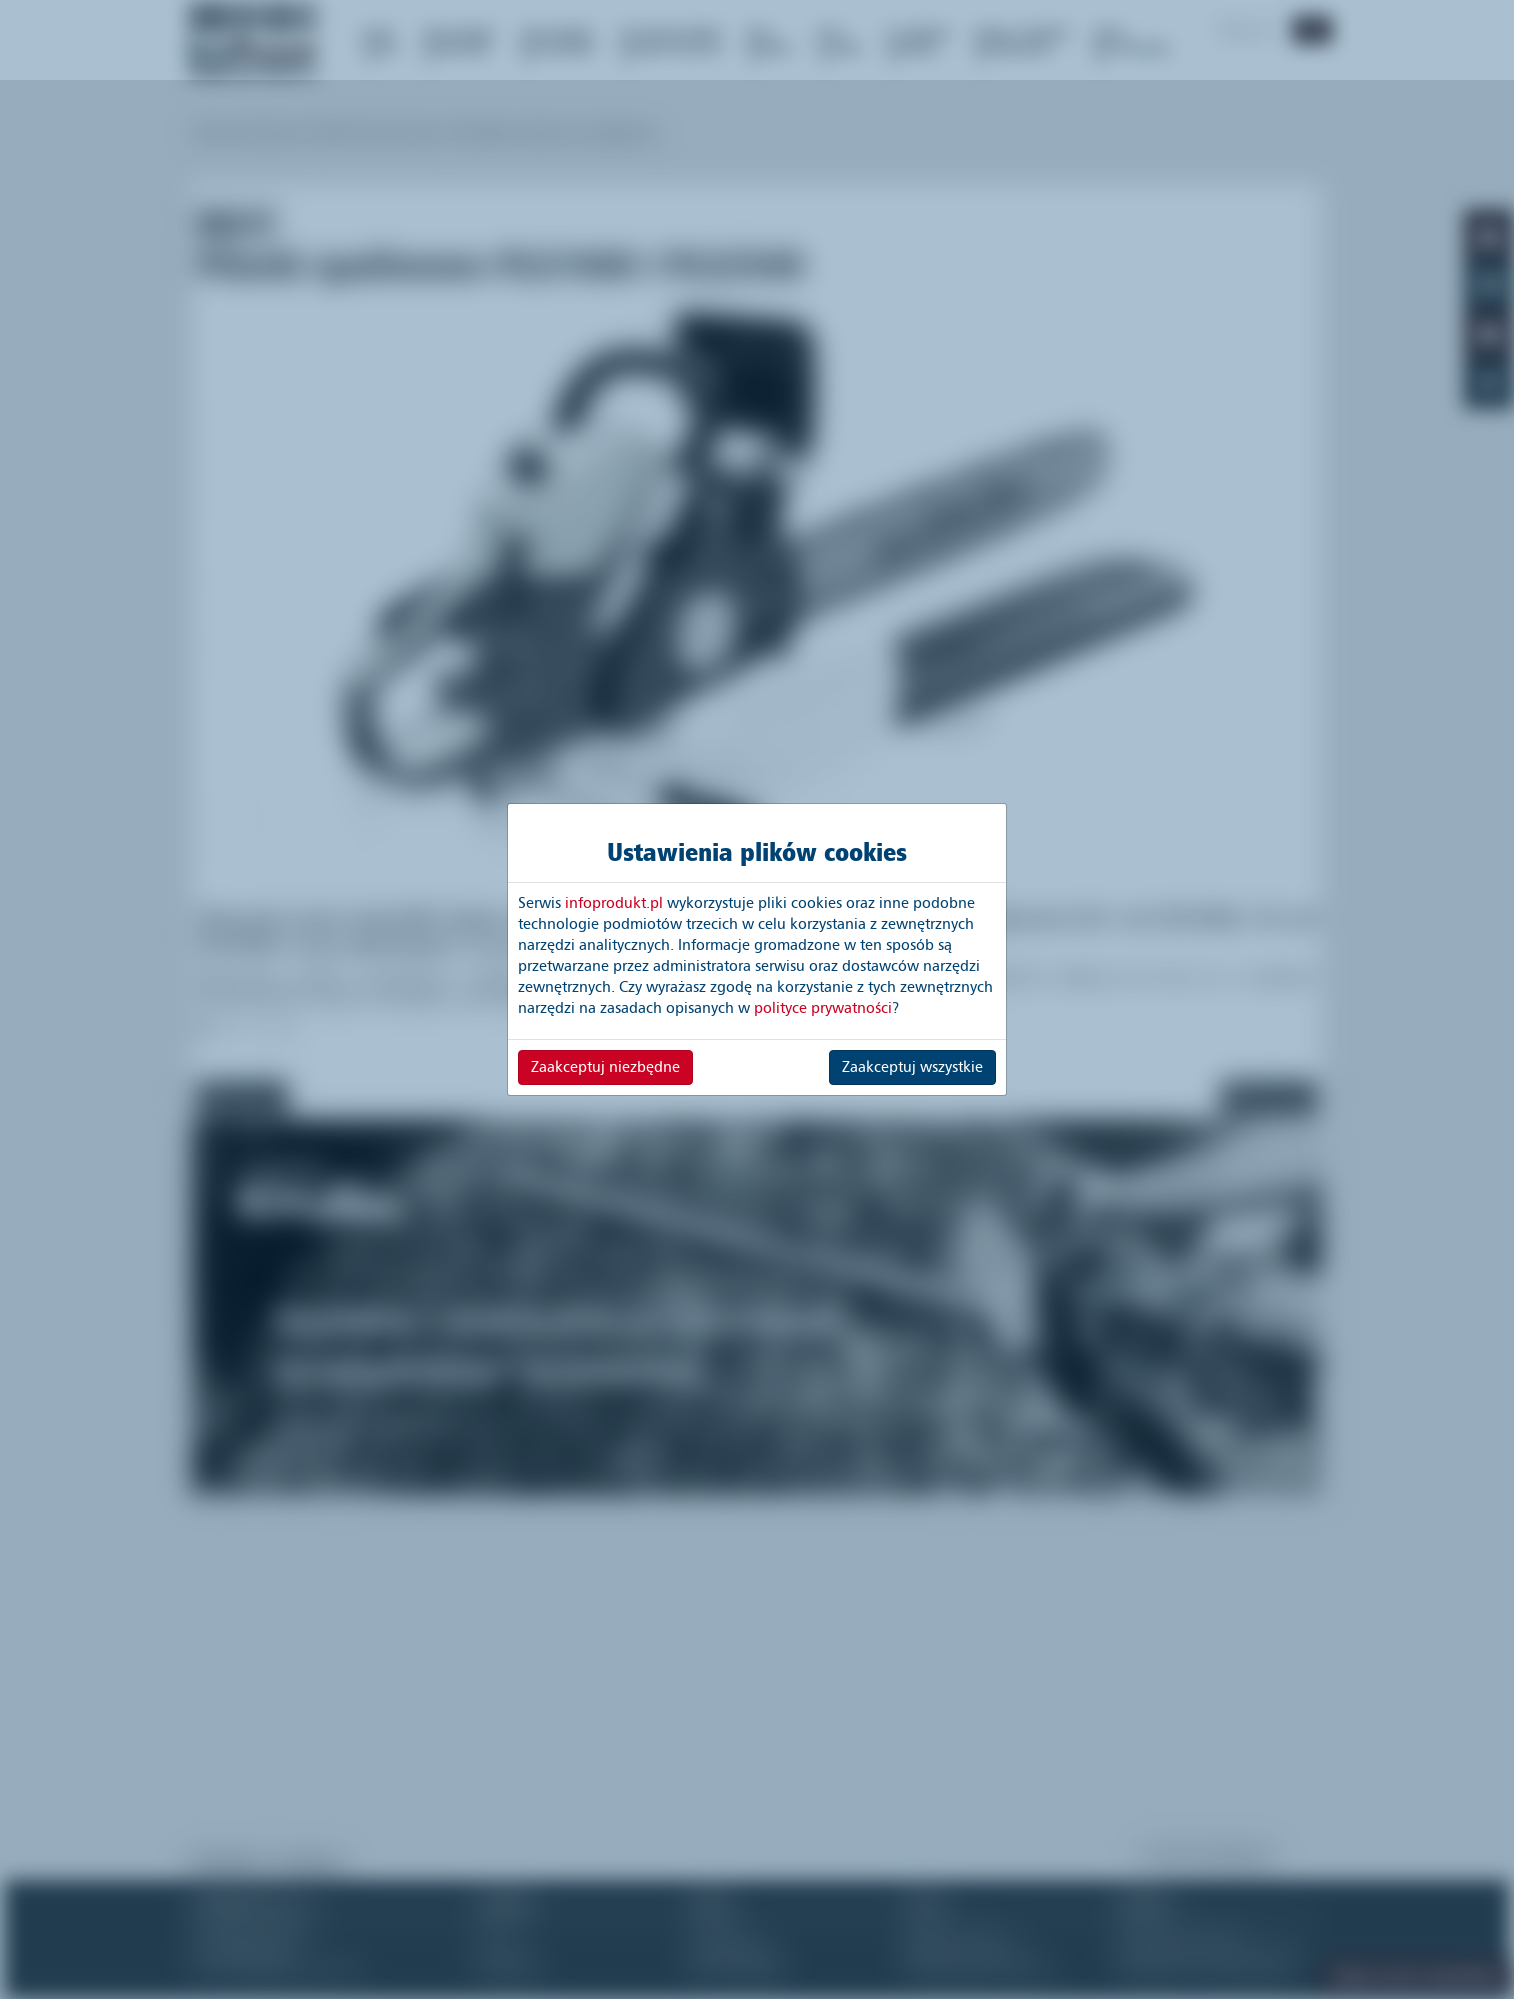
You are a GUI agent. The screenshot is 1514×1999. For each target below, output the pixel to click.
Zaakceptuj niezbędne (605, 1067)
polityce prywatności (823, 1008)
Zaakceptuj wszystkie (912, 1067)
